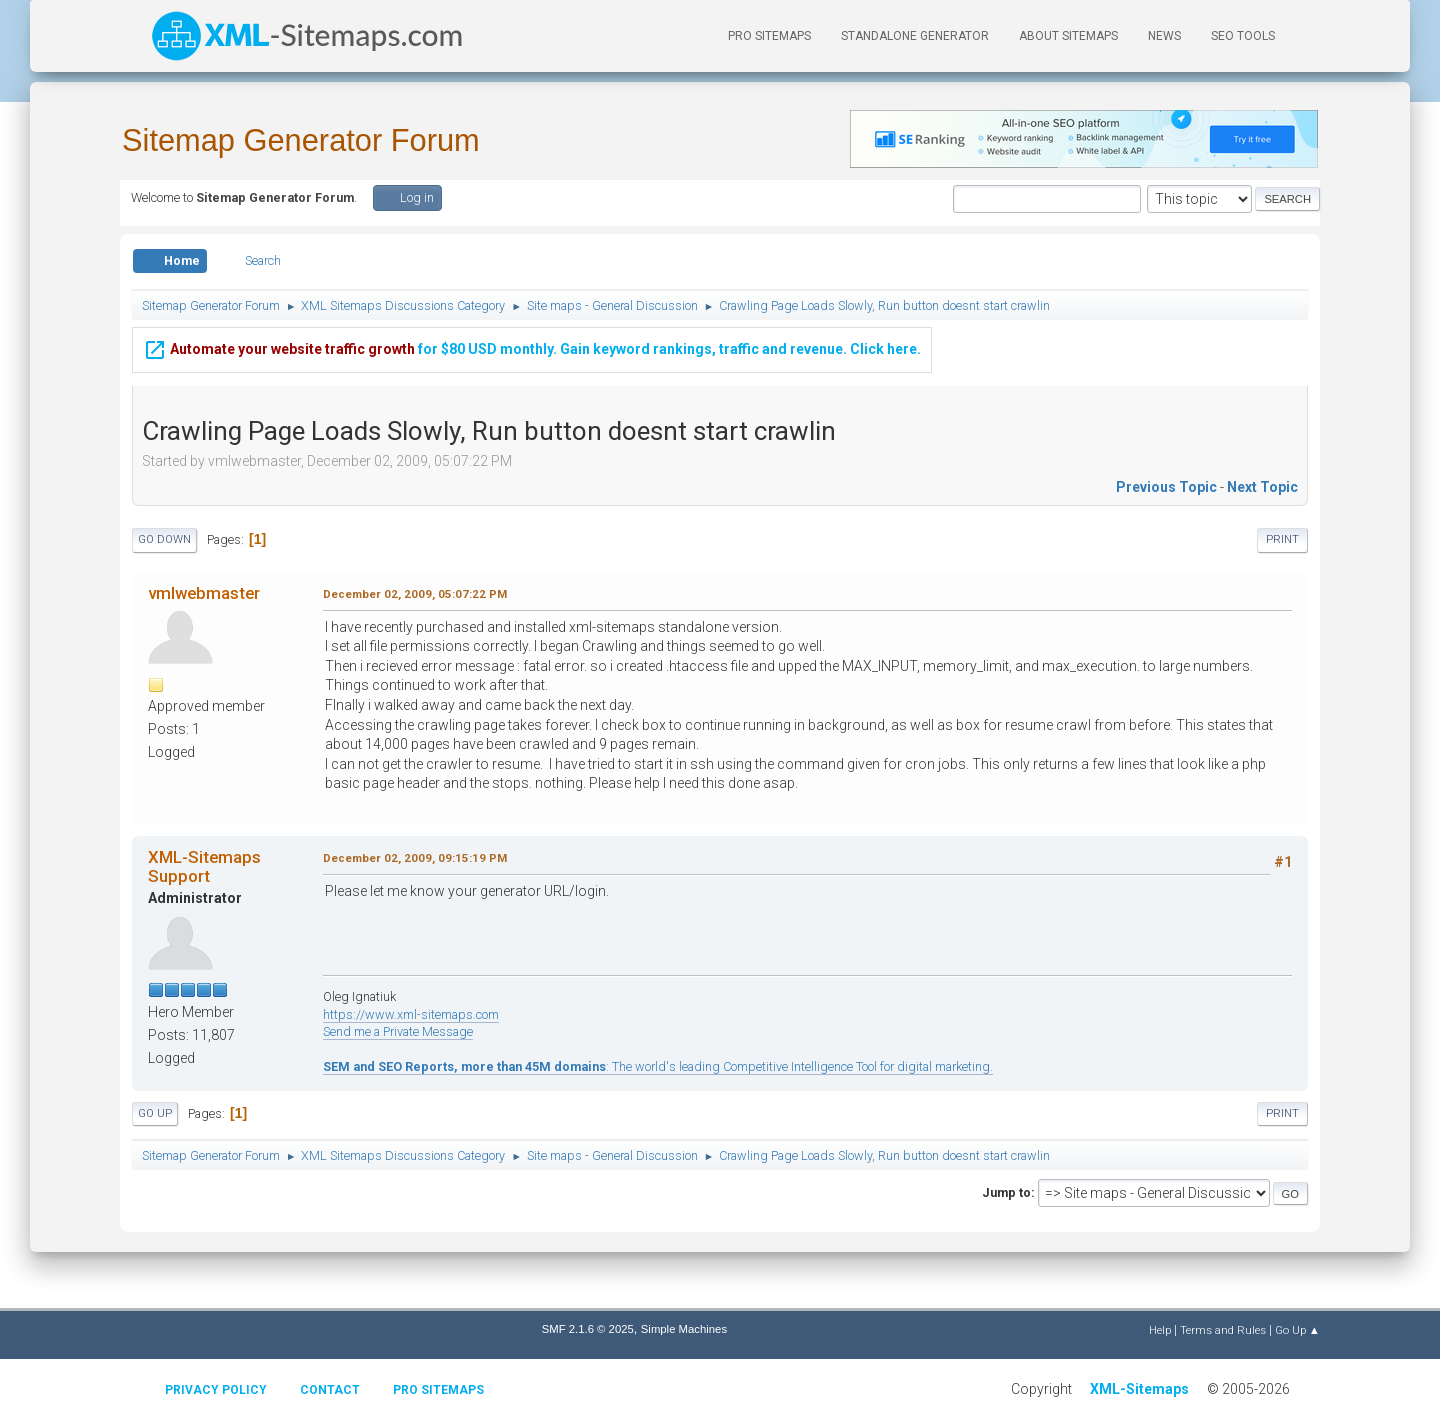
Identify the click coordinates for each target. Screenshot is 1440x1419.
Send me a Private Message (398, 1031)
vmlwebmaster (204, 593)
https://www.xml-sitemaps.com (411, 1014)
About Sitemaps (1068, 36)
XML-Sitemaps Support (204, 866)
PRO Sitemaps (769, 36)
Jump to (1006, 1192)
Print (1282, 539)
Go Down (164, 539)
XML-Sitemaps (1139, 1389)
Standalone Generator (915, 36)
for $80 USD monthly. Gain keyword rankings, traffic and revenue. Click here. (532, 347)
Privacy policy (216, 1390)
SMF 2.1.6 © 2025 (588, 1329)
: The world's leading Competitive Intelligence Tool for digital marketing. (658, 1066)
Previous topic (1166, 487)
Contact (330, 1390)
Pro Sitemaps (438, 1390)
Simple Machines (684, 1329)
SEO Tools (1243, 36)
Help (1160, 1330)
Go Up (155, 1113)
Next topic (1262, 487)
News (1164, 36)
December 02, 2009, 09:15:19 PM (415, 858)
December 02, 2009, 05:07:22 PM (415, 594)
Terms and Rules (1223, 1330)
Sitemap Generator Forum (301, 140)
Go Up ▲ (1297, 1330)
